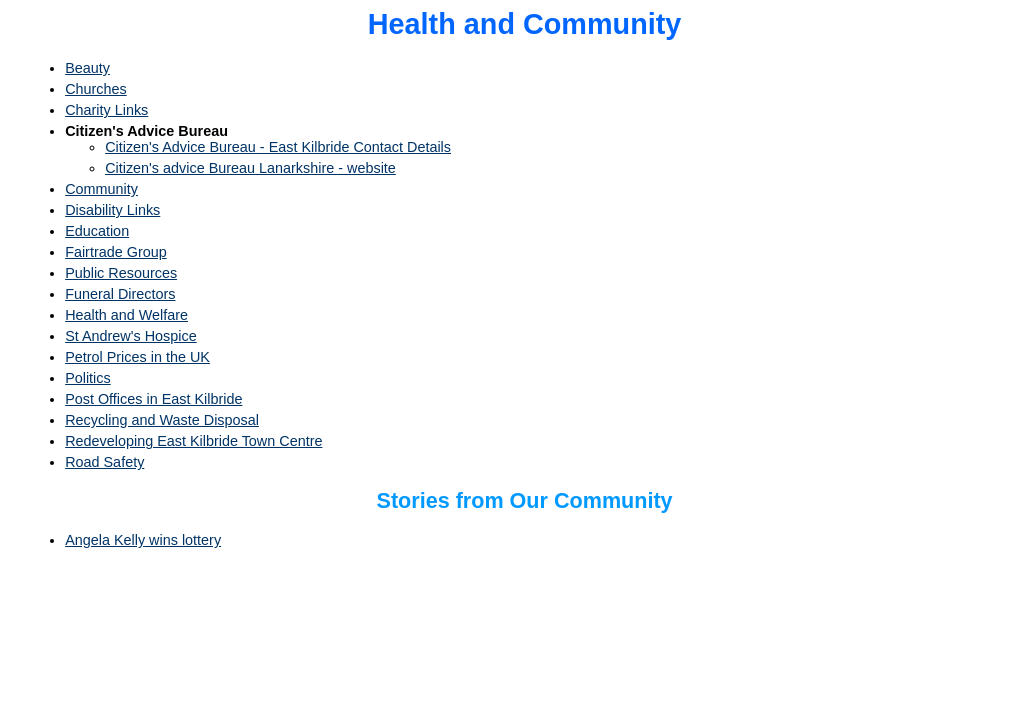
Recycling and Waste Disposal (162, 420)
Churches (96, 89)
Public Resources (121, 273)
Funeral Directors (120, 294)
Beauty (87, 68)
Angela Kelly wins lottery (143, 540)
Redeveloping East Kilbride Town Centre (193, 441)
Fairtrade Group (116, 252)
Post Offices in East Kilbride (153, 399)
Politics (88, 378)
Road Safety (104, 462)
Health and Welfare (126, 315)
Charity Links (106, 110)
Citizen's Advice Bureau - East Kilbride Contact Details (278, 147)
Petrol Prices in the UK (137, 357)
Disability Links (112, 210)
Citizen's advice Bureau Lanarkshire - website (250, 168)
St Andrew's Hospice (131, 336)
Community (101, 189)
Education (97, 231)
